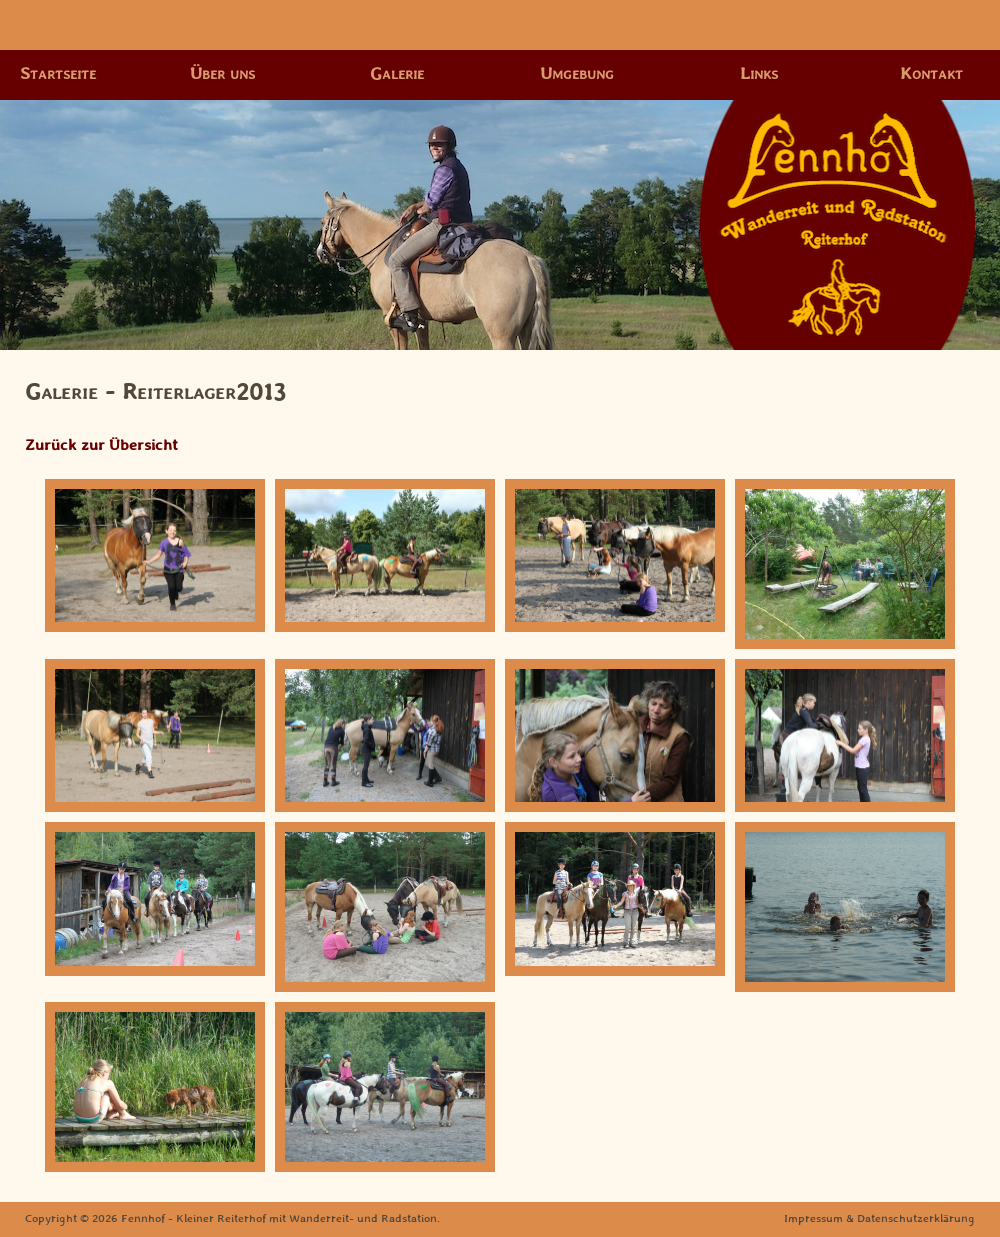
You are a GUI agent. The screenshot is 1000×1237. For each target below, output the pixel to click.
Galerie (397, 73)
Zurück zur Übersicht (101, 445)
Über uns (222, 73)
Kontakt (931, 73)
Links (759, 73)
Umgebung (577, 73)
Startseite (58, 73)
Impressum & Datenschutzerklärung (879, 1219)
